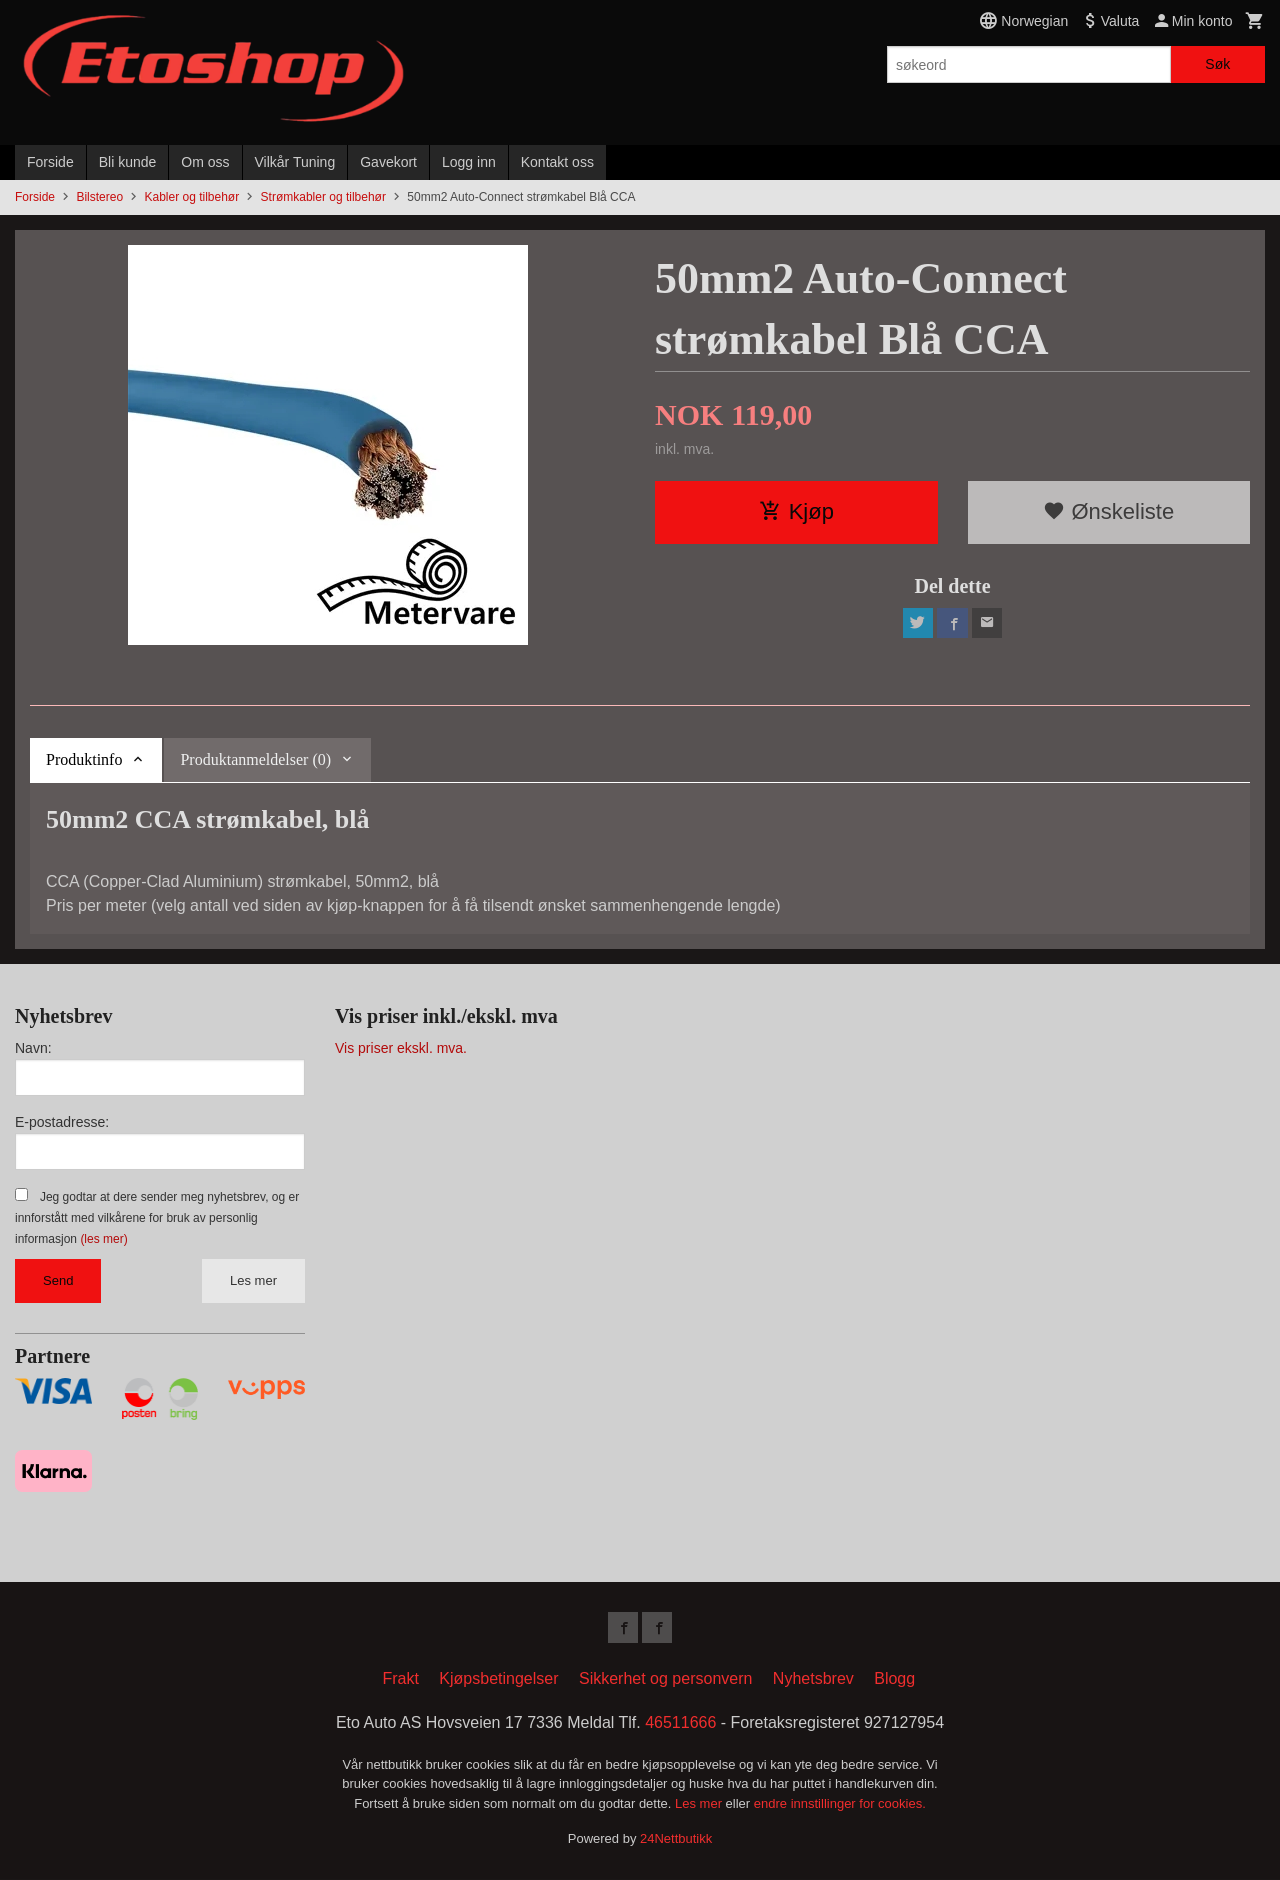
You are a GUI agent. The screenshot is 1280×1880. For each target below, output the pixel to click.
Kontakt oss (557, 162)
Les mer (253, 1280)
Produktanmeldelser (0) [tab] (255, 759)
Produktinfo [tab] (84, 759)
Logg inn (469, 162)
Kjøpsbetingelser (498, 1679)
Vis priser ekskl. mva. (401, 1048)
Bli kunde (128, 162)
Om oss (205, 162)
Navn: (33, 1048)
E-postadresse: (62, 1122)
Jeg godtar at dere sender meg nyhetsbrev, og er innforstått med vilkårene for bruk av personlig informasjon (157, 1218)
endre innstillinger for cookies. (840, 1804)
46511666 (680, 1723)
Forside (50, 162)
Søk (1217, 64)
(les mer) (103, 1239)
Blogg (894, 1679)
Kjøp (796, 511)
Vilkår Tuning (295, 162)
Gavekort (388, 162)
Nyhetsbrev (813, 1679)
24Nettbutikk (676, 1840)
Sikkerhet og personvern (665, 1679)
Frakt (400, 1679)
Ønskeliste (1108, 511)
